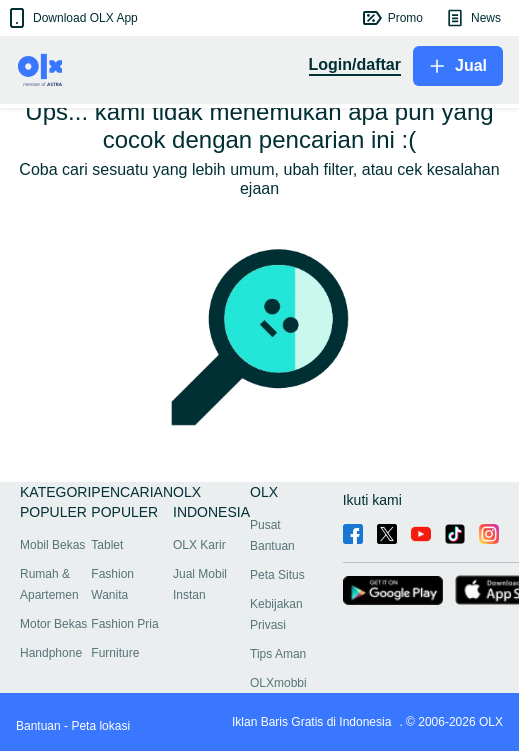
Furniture (115, 653)
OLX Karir (199, 545)
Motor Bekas (53, 624)
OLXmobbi (278, 683)
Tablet (107, 545)
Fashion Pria (124, 624)
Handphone (51, 653)
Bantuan (38, 726)
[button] (71, 18)
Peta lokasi (100, 726)
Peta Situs (277, 575)
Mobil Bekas (52, 545)
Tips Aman (278, 654)
